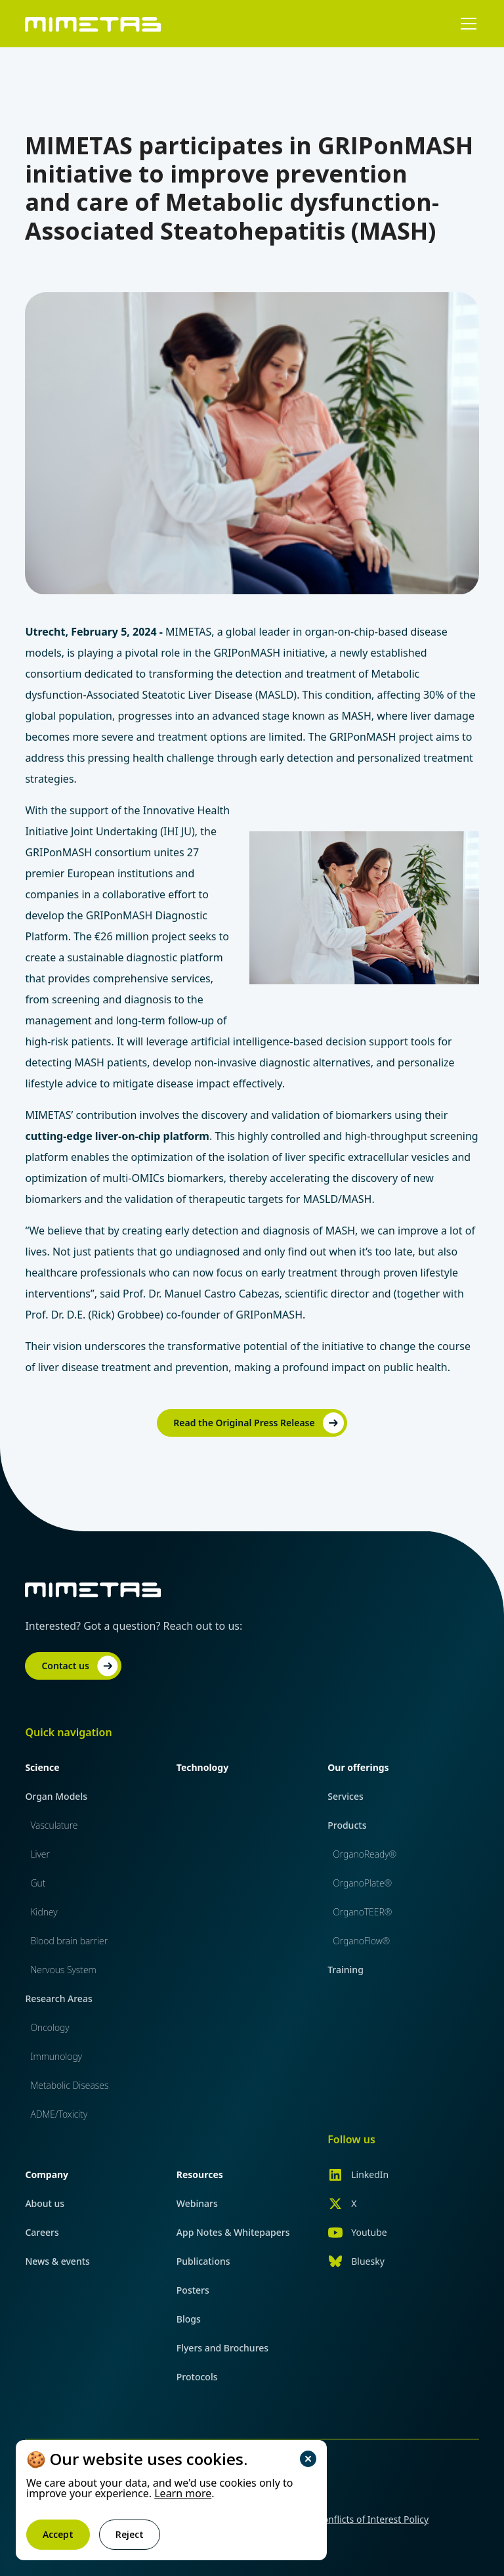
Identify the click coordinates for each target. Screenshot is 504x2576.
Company (46, 2174)
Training (345, 1969)
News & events (57, 2261)
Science (42, 1767)
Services (345, 1796)
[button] (466, 23)
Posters (193, 2290)
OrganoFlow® (361, 1940)
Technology (202, 1767)
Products (346, 1825)
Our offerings (357, 1767)
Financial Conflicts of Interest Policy (352, 2519)
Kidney (43, 1912)
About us (44, 2203)
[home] (93, 23)
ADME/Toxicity (58, 2114)
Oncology (49, 2027)
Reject (130, 2534)
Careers (41, 2232)
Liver (39, 1854)
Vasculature (53, 1825)
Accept (58, 2534)
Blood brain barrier (69, 1940)
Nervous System (63, 1969)
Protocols (197, 2376)
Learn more (182, 2493)
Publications (203, 2261)
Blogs (189, 2319)
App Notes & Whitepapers (233, 2232)
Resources (200, 2174)
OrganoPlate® (362, 1883)
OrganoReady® (364, 1854)
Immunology (56, 2056)
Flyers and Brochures (222, 2348)
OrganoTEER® (362, 1912)
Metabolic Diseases (69, 2085)
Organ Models (56, 1796)
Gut (37, 1883)
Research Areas (58, 1998)
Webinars (197, 2203)
